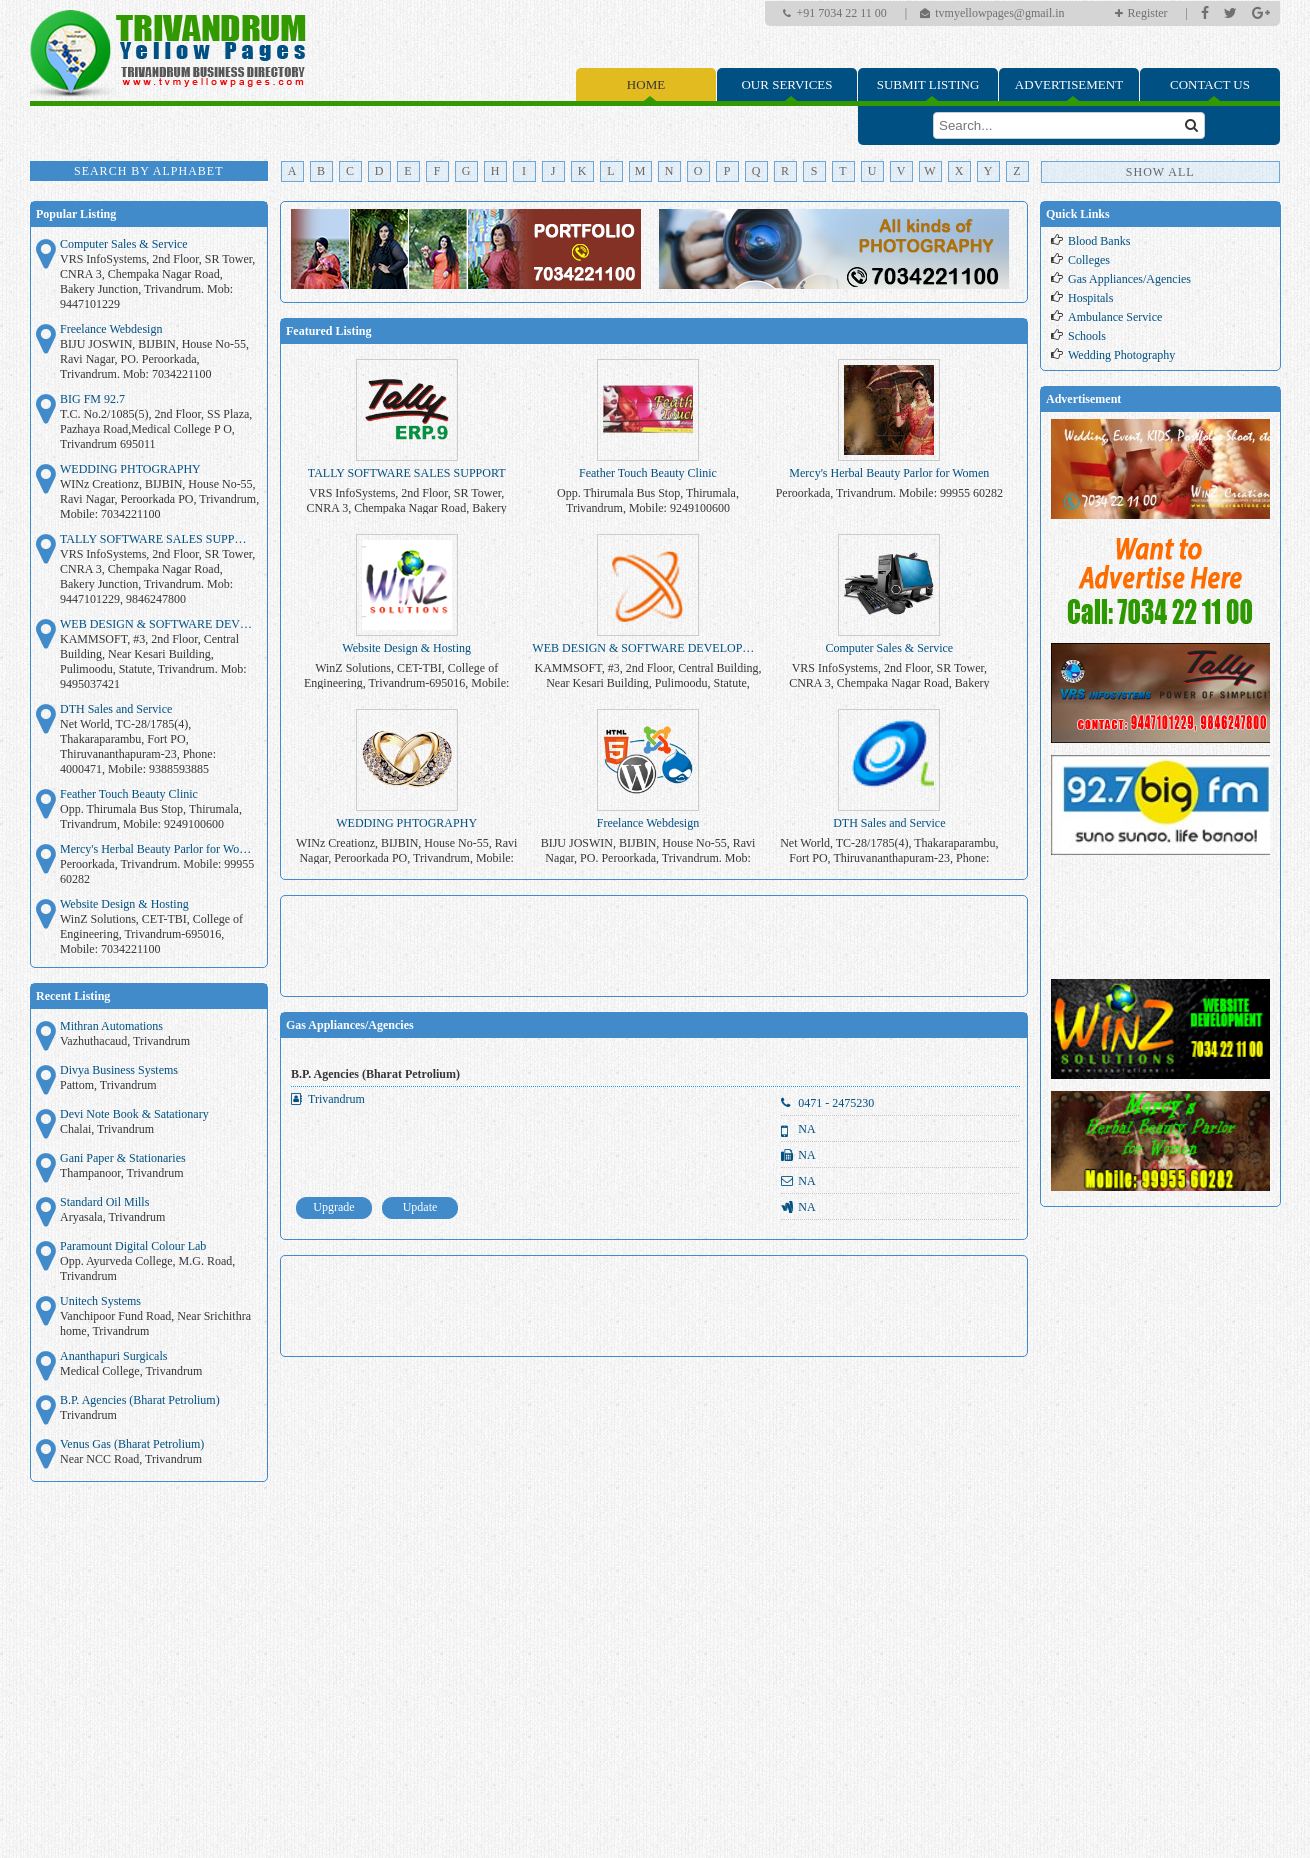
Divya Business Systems (119, 1070)
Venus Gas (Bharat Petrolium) (132, 1444)
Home (646, 84)
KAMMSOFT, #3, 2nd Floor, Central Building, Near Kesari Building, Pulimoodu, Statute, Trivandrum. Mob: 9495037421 (153, 661)
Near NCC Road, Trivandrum (131, 1459)
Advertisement (1069, 84)
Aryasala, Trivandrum (112, 1217)
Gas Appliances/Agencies (350, 1025)
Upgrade (333, 1207)
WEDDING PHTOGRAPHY (130, 469)
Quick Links (1078, 214)
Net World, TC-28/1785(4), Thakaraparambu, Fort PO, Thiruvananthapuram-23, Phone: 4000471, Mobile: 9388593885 (138, 746)
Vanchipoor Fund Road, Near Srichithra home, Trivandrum (155, 1323)
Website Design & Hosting (124, 904)
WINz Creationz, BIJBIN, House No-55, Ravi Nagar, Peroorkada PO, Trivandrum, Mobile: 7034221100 (159, 499)
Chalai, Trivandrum (107, 1129)
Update (420, 1207)
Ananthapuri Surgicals (113, 1356)
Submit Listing (928, 84)
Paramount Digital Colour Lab (133, 1246)
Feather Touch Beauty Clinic (129, 794)
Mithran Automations (111, 1026)
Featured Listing (328, 331)
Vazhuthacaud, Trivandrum (125, 1041)
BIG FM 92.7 (92, 399)
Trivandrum (88, 1415)
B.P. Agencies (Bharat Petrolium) (140, 1400)
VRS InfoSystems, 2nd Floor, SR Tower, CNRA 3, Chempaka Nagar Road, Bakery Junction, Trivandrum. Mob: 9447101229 (157, 281)
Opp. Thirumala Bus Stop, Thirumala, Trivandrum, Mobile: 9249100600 (151, 816)
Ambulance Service (1115, 317)
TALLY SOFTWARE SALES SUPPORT (157, 539)
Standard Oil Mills (104, 1202)
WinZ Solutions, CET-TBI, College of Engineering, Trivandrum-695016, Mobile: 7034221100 (151, 934)
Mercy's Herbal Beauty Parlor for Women (157, 849)
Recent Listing (73, 996)
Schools (1087, 336)
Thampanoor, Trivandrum (122, 1173)
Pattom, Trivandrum (108, 1085)
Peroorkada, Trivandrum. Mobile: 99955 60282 (157, 871)
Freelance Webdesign (111, 329)
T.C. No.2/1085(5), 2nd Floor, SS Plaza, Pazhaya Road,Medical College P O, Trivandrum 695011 (156, 429)
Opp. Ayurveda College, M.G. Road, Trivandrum (147, 1268)
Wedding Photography (1121, 355)
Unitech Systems (100, 1301)
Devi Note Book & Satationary (134, 1114)
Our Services (786, 84)
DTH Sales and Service (116, 709)
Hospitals (1090, 298)
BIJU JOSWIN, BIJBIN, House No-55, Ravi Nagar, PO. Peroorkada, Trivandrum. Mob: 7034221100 (154, 359)
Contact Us (1210, 84)
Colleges (1089, 260)
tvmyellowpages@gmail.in (999, 13)
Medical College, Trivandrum (131, 1371)
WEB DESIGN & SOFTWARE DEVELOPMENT (157, 624)
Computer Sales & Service (124, 244)
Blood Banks (1099, 241)
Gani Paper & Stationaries (123, 1158)
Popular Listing (76, 214)
